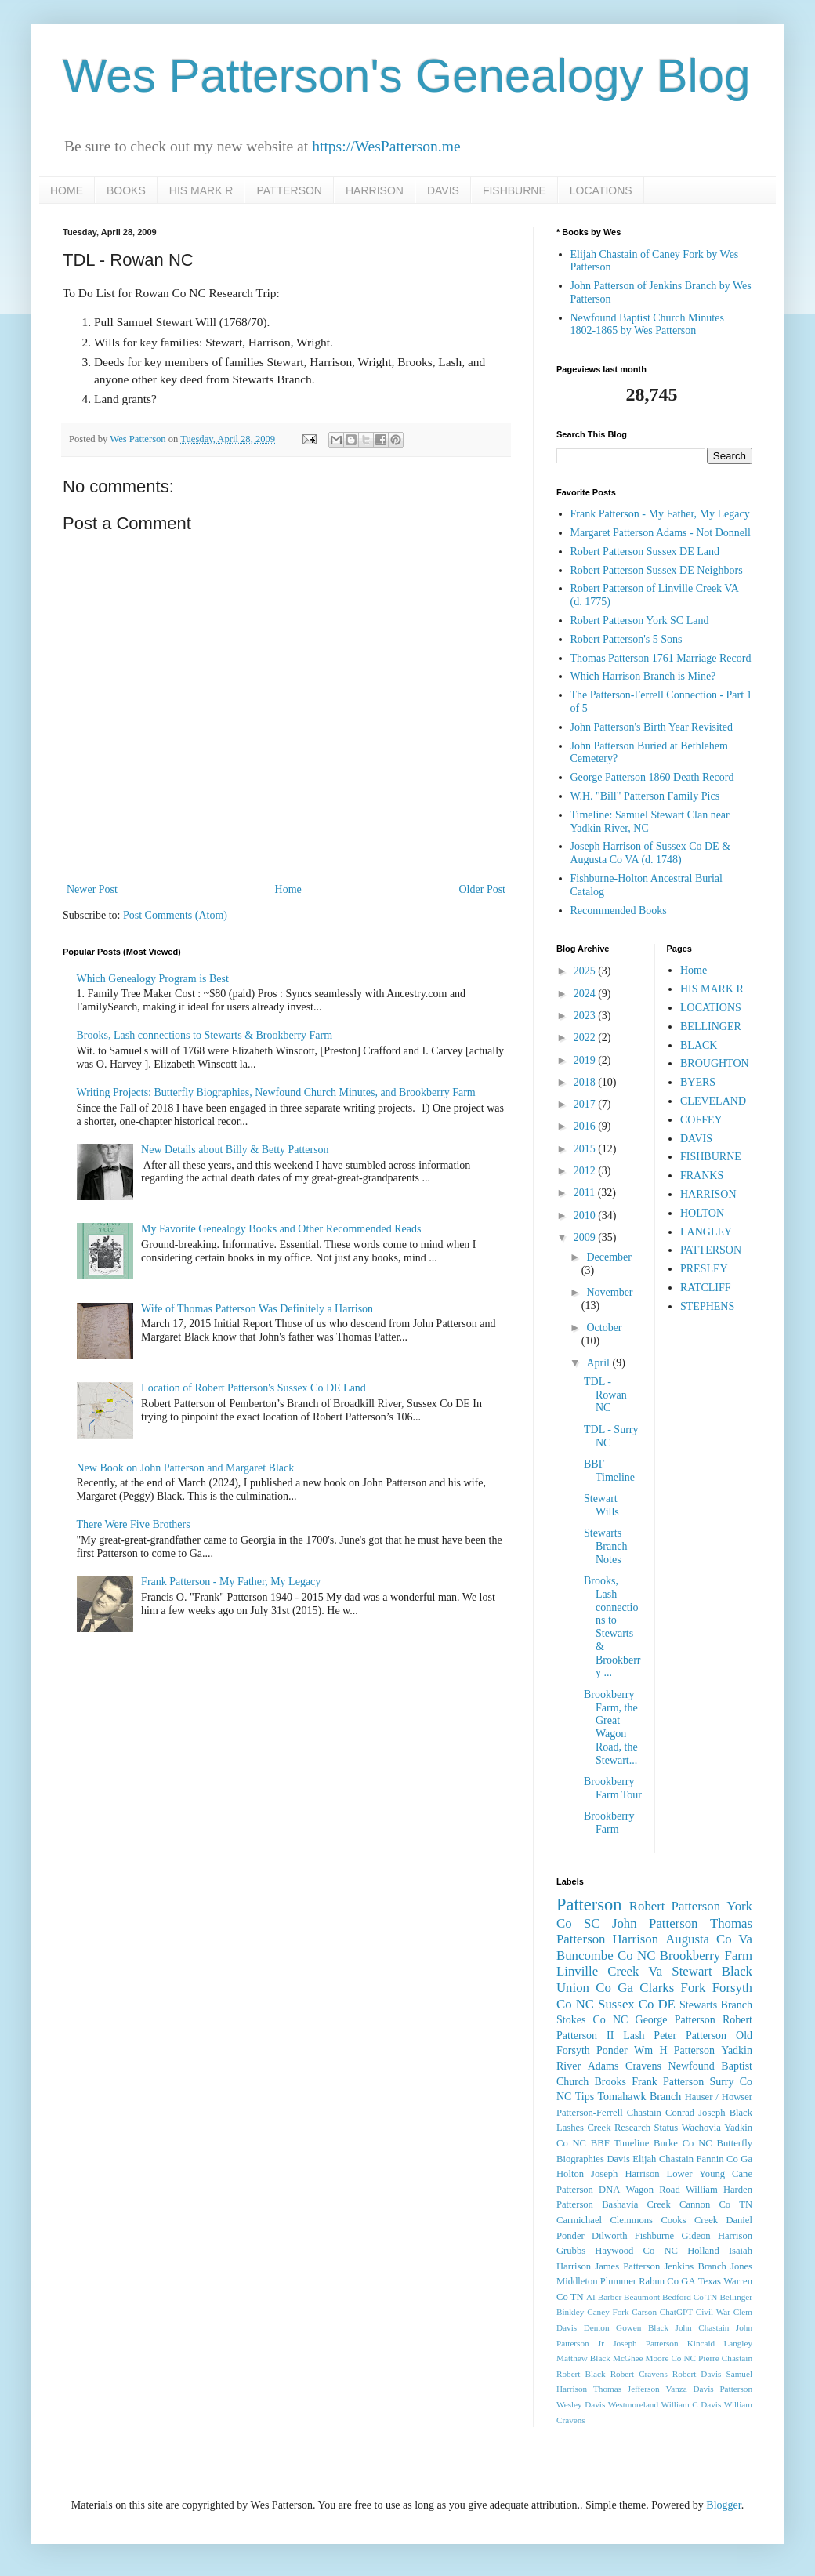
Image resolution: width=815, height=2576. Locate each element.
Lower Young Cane (709, 2173)
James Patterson (627, 2266)
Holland (703, 2250)
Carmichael (579, 2220)
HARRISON (375, 190)
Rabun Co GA (667, 2281)
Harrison (635, 1939)
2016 (586, 1126)
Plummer (618, 2281)
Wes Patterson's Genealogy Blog (407, 75)
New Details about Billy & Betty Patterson (235, 1150)
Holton (570, 2173)
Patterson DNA (588, 2189)
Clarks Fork (672, 1987)
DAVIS (443, 190)
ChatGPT (676, 2312)
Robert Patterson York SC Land (639, 620)
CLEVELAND (713, 1101)
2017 (586, 1104)
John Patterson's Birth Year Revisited (651, 727)
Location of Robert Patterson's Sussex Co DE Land (253, 1388)
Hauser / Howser (718, 2097)
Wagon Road (653, 2189)
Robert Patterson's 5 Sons (626, 639)
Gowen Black (642, 2327)
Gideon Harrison (717, 2235)
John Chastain (703, 2327)
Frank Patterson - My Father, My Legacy (231, 1581)
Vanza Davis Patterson (708, 2388)
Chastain (644, 2112)
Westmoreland (633, 2404)
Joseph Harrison (625, 2173)
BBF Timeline (609, 1470)
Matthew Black (583, 2358)
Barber (609, 2297)
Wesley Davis (580, 2404)
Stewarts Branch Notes (605, 1546)
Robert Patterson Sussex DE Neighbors (656, 570)
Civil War (713, 2312)
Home (288, 889)
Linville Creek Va (609, 1971)
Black (737, 1971)
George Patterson (675, 2020)
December (609, 1257)
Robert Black (581, 2373)
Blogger (723, 2505)
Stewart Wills (601, 1505)
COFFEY (701, 1120)
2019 (586, 1060)
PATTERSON (289, 190)
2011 (586, 1193)
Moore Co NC (671, 2358)
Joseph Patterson (645, 2343)
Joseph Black (725, 2112)
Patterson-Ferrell (589, 2112)
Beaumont (642, 2297)
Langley (737, 2343)
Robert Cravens (639, 2373)
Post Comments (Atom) (175, 915)
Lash (633, 2035)
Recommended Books (618, 910)
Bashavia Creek (636, 2204)
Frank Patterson (668, 2082)
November (609, 1292)
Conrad (679, 2112)
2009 (586, 1237)
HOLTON (702, 1213)
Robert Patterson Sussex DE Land (645, 551)
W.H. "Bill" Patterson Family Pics (645, 796)
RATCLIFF (705, 1287)
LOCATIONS (601, 190)
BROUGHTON (714, 1063)
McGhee (628, 2358)
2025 (586, 971)
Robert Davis (697, 2373)
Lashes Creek (583, 2127)
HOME (66, 190)
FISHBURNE (514, 190)
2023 (586, 1015)
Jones (741, 2266)
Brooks (609, 2082)
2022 (586, 1037)
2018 (586, 1082)
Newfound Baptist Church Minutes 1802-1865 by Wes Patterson (647, 324)
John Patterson (655, 1923)
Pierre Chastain (725, 2358)
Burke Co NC (683, 2143)
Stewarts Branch (715, 2005)
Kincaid (701, 2343)
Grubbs (570, 2250)
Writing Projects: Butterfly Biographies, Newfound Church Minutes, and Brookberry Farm (276, 1092)
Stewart (692, 1971)
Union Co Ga (594, 1987)
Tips (584, 2097)
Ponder (612, 2050)
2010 (586, 1215)
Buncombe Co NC (605, 1955)
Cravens (643, 2066)
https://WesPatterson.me (386, 146)
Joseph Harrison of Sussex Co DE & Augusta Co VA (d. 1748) (650, 852)
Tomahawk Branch (640, 2097)
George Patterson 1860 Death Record (652, 777)
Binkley (570, 2312)
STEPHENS (707, 1306)
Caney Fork (607, 2312)
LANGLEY (706, 1232)
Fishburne (654, 2235)
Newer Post (92, 889)
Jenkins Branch (695, 2266)
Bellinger (735, 2297)
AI (591, 2297)
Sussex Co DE (637, 2004)
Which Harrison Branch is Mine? (643, 676)
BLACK (698, 1045)
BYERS (697, 1082)
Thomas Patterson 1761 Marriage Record (661, 658)
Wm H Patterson (674, 2050)
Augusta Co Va (708, 1939)
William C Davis (691, 2404)
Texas (709, 2281)
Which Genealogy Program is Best (153, 979)
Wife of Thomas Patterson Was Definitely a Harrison (257, 1309)
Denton (597, 2327)
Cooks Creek (689, 2220)
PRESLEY (704, 1269)
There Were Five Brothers (133, 1524)
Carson (644, 2312)
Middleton (576, 2281)
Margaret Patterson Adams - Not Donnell (660, 533)
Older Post (482, 889)
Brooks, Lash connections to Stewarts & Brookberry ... (612, 1627)
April (599, 1363)
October (603, 1327)
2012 (586, 1171)
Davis (618, 2158)
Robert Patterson (674, 1906)
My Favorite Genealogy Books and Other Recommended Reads (281, 1229)
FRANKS (701, 1175)
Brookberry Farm (609, 1822)
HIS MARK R (201, 190)
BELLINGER (710, 1026)
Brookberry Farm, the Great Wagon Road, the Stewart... (611, 1727)
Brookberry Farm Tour (613, 1788)
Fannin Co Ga (724, 2158)
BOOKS (126, 190)
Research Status (646, 2127)
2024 (586, 994)
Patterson (588, 1904)
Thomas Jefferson (626, 2388)
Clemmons (631, 2220)
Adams (603, 2066)
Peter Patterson (690, 2035)
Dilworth (609, 2235)
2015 (586, 1149)
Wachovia (701, 2127)
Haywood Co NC (636, 2250)
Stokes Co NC (592, 2020)
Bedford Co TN (689, 2297)
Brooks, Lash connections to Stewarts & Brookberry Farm (205, 1035)
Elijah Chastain (663, 2158)
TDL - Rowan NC (605, 1395)
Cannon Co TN (715, 2204)
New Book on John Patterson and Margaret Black (186, 1468)
